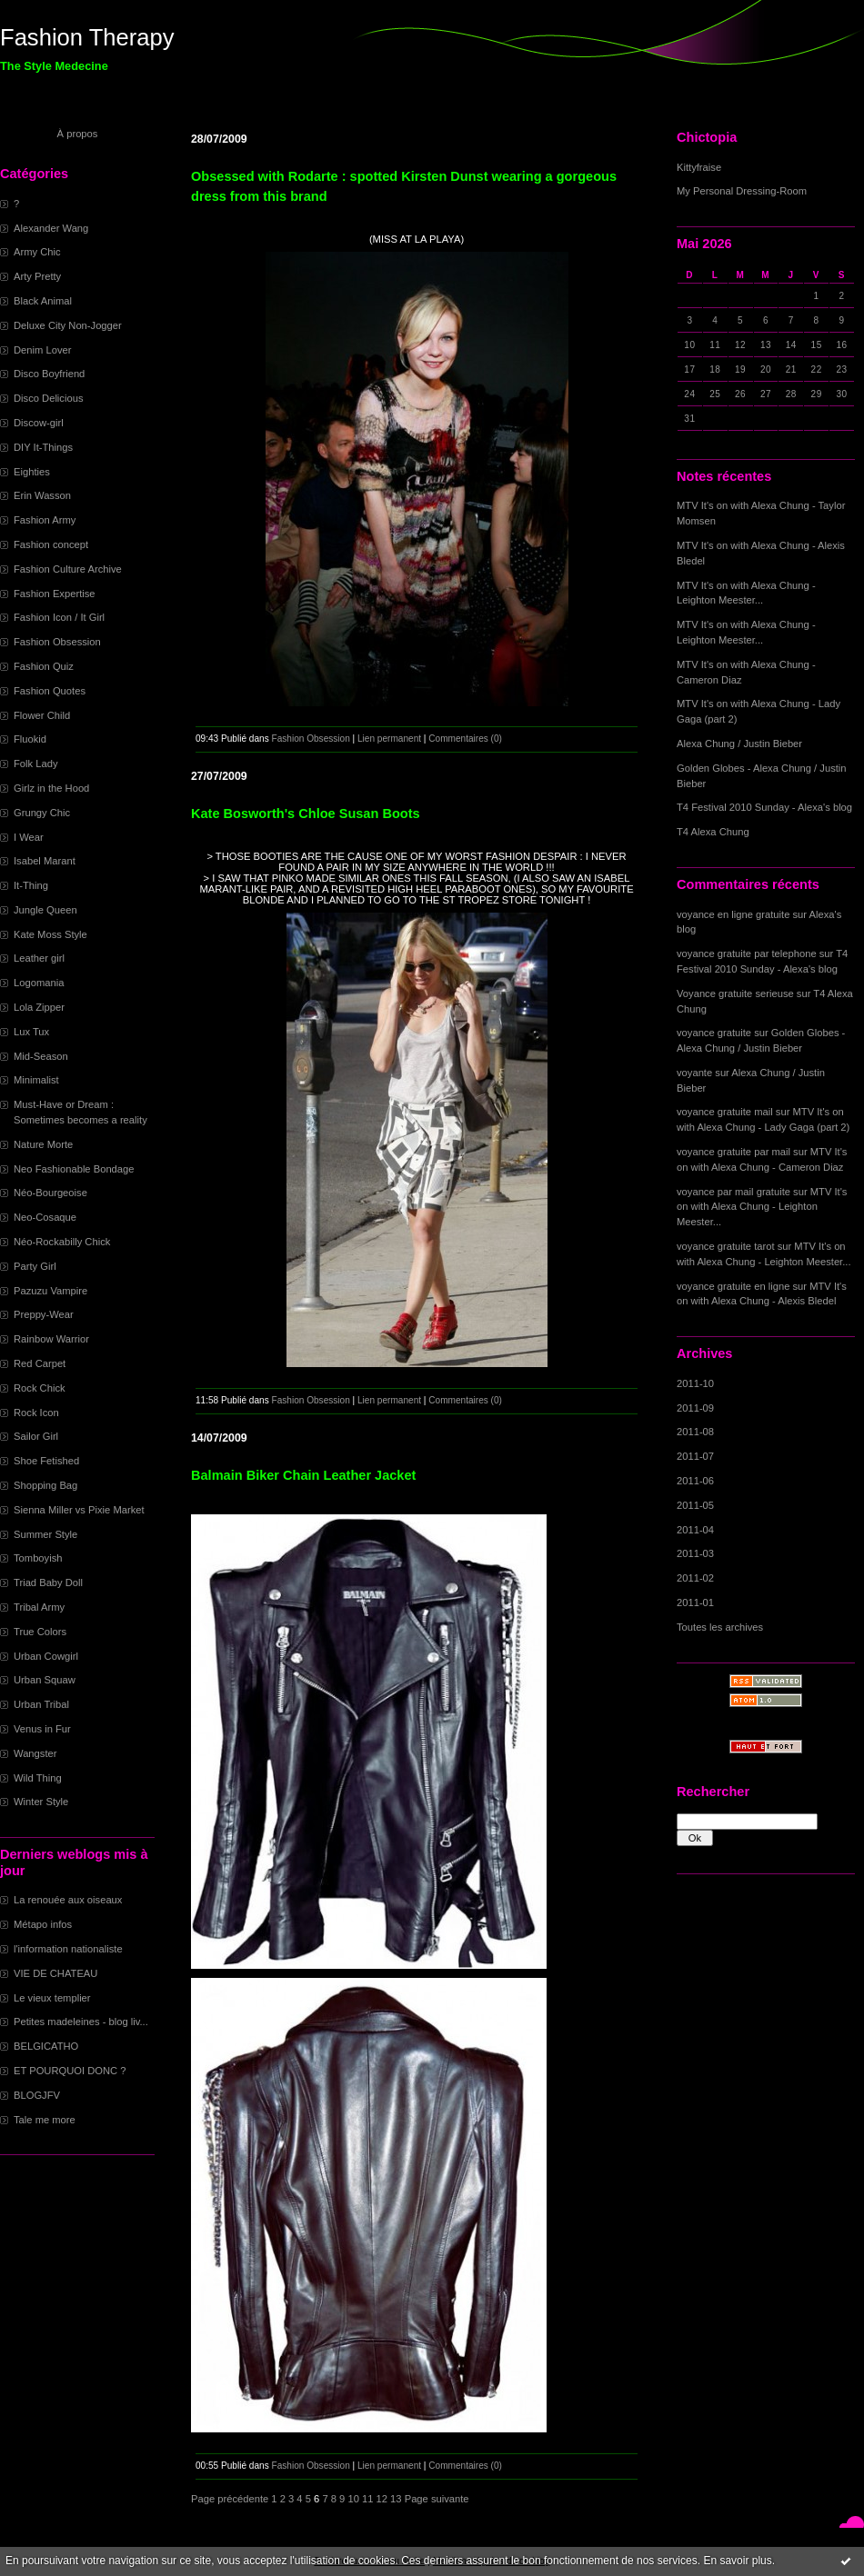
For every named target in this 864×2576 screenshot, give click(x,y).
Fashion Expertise (54, 593)
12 (382, 2498)
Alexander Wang (51, 228)
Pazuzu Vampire (50, 1290)
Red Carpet (39, 1363)
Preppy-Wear (44, 1314)
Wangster (35, 1753)
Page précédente (229, 2498)
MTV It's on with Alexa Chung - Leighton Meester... (762, 1207)
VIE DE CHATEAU (55, 1973)
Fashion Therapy (87, 37)
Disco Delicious (48, 398)
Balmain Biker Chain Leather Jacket (303, 1475)
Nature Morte (43, 1144)
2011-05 (695, 1505)
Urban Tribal (41, 1704)
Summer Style (45, 1534)
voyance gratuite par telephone (747, 953)
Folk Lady (36, 763)
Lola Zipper (39, 1007)
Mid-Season (41, 1056)
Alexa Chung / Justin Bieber (739, 743)
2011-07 (695, 1456)
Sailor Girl (36, 1436)
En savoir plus (737, 2560)
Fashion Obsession (57, 641)
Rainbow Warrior (51, 1338)
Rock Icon (36, 1412)
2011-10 (695, 1383)
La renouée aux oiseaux (68, 1899)
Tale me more (44, 2119)
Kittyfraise (699, 167)
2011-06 (695, 1480)
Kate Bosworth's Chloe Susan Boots (305, 813)
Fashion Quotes (49, 690)
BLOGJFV (37, 2095)
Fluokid (30, 739)
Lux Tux (31, 1031)
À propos (77, 133)
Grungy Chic (42, 812)
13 (395, 2498)
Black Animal (43, 300)
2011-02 (695, 1578)
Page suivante (437, 2498)
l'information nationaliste (68, 1948)
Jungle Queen (45, 909)
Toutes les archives (720, 1627)
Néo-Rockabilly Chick (62, 1241)
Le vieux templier (52, 1997)
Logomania (39, 982)
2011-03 (695, 1553)
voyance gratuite (714, 1032)
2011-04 (695, 1529)
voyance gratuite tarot (726, 1246)
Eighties (32, 471)
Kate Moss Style (50, 934)
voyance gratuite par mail (733, 1151)
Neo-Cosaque (45, 1217)
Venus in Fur (42, 1728)
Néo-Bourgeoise (50, 1192)
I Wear (29, 837)
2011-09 (695, 1408)
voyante (694, 1072)
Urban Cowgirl (46, 1656)
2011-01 (695, 1602)
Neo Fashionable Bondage (74, 1168)
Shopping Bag (45, 1485)
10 (352, 2498)
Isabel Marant (44, 860)
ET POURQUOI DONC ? (70, 2070)
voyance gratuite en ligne (733, 1286)
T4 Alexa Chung (713, 831)
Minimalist (36, 1079)
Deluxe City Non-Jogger (68, 325)
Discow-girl (39, 422)
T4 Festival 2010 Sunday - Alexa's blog (764, 807)
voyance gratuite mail (725, 1111)
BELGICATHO (46, 2046)
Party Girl (35, 1266)
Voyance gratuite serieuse (735, 993)
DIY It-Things (43, 447)
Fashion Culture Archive (68, 569)
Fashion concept (51, 544)
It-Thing (31, 885)
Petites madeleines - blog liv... (81, 2021)
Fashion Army (44, 519)
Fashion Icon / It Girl (59, 617)
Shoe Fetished (46, 1460)
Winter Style (41, 1801)
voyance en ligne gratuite (733, 914)
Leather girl (39, 958)
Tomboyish (38, 1558)
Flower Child (42, 715)
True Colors (40, 1631)
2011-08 (695, 1431)
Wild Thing (38, 1777)
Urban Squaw (44, 1679)
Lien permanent (389, 739)
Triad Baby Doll (48, 1582)
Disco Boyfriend (49, 373)
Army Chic (37, 251)
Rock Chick (39, 1388)
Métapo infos (43, 1924)
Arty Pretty (37, 276)
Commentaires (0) (465, 739)
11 (367, 2498)
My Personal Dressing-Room (742, 190)
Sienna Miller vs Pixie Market (79, 1509)
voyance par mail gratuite (733, 1191)
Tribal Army (39, 1607)
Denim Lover (42, 349)
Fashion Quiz (44, 666)
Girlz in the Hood (51, 788)
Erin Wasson (42, 495)
